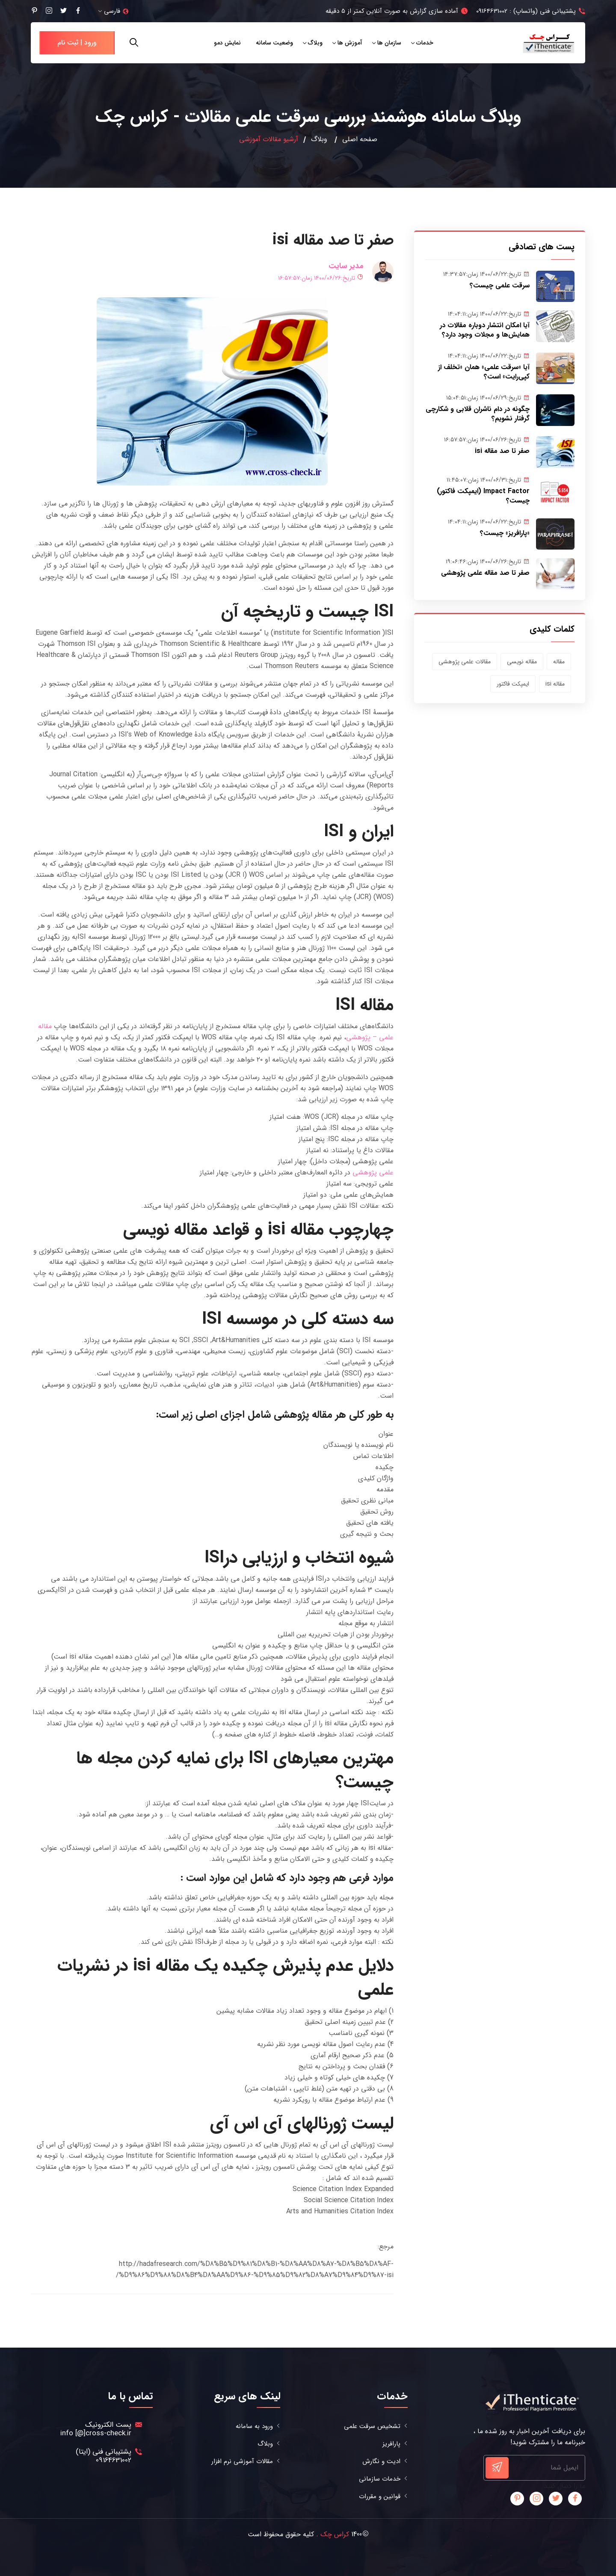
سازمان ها (389, 42)
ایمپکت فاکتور (513, 684)
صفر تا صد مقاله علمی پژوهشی (485, 573)
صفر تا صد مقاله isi (502, 451)
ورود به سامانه (254, 2426)
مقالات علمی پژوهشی (464, 661)
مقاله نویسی (522, 661)
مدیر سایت (346, 266)
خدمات (424, 42)
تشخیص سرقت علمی (372, 2426)
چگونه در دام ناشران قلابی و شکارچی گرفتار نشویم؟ (478, 414)
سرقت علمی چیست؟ (500, 285)
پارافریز (391, 2444)
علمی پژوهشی (373, 1172)
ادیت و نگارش (381, 2461)
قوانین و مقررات (379, 2496)
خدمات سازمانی (379, 2479)
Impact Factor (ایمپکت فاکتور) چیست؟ (483, 496)
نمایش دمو (227, 42)
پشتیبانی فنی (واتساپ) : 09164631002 (526, 11)
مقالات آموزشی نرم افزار (242, 2461)
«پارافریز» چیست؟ (505, 533)
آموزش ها (350, 42)
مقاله (559, 661)
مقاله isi (555, 684)
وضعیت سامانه (274, 42)
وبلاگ (315, 42)
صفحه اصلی (359, 139)
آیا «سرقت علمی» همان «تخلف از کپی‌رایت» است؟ (484, 372)
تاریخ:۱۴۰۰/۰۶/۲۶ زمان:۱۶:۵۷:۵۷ (321, 278)
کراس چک (334, 2534)
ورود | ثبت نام (77, 42)
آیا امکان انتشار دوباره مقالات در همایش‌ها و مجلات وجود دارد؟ (485, 330)
